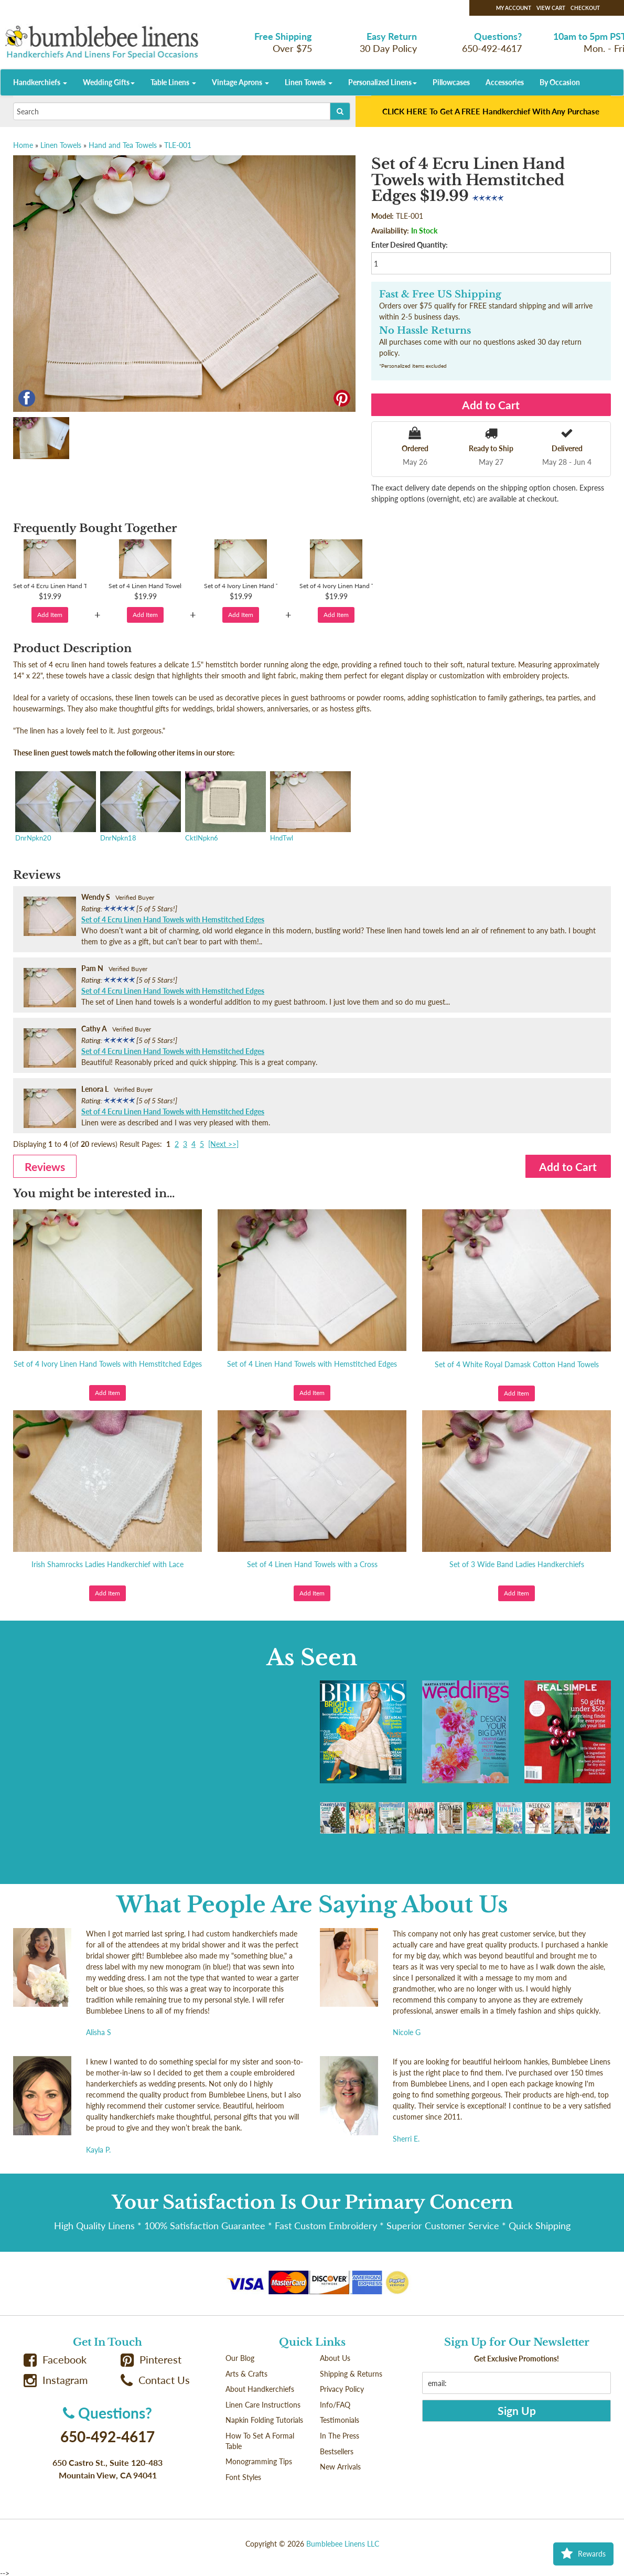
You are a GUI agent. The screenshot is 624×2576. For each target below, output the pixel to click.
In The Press (339, 2435)
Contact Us (155, 2380)
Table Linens (173, 82)
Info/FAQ (335, 2404)
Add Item (49, 615)
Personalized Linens (382, 82)
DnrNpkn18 (139, 807)
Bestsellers (336, 2451)
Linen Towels (308, 82)
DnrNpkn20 (54, 807)
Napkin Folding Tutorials (264, 2419)
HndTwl (309, 807)
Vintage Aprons (240, 82)
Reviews (45, 1166)
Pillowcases (451, 82)
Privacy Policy (342, 2389)
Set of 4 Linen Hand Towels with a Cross (312, 1564)
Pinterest (151, 2360)
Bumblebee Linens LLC (342, 2543)
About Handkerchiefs (259, 2389)
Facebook (55, 2360)
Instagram (56, 2380)
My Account (513, 8)
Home (23, 145)
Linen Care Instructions (262, 2404)
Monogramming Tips (258, 2461)
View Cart (550, 8)
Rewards (583, 2554)
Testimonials (339, 2419)
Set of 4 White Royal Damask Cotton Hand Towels (517, 1364)
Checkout (585, 8)
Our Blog (239, 2358)
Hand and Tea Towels (123, 145)
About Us (335, 2358)
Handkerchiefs (40, 82)
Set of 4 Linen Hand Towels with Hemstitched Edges (312, 1363)
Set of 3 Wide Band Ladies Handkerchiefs (516, 1564)
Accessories (505, 82)
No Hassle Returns (425, 330)
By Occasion (560, 82)
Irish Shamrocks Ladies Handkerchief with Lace (107, 1564)
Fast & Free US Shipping (440, 294)
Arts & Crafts (246, 2373)
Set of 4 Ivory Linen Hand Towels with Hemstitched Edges (108, 1363)
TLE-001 (177, 145)
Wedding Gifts (109, 82)
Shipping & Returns (351, 2373)
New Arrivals (340, 2466)
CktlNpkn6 (224, 807)
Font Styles (243, 2477)
